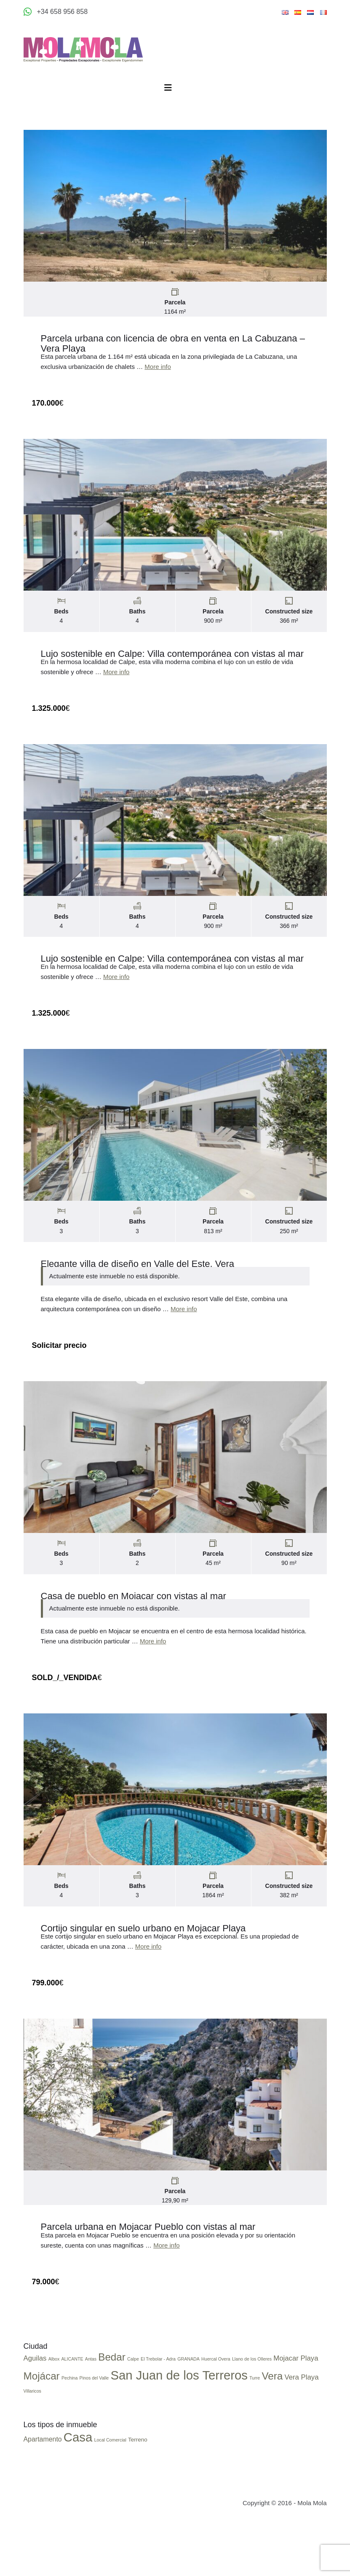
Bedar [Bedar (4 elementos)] (112, 2407)
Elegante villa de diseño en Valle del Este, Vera (137, 1280)
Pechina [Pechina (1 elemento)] (69, 2428)
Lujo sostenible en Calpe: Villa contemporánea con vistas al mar (172, 662)
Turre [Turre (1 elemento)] (254, 2428)
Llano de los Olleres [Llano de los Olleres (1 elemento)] (252, 2409)
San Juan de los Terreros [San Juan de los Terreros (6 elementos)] (179, 2426)
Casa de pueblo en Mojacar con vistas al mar (133, 1617)
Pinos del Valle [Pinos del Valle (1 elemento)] (94, 2428)
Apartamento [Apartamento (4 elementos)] (43, 2489)
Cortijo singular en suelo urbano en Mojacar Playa (143, 1953)
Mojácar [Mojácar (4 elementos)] (42, 2426)
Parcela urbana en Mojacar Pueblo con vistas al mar (148, 2256)
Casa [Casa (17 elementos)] (78, 2488)
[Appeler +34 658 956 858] (56, 11)
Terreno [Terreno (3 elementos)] (137, 2490)
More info (157, 370)
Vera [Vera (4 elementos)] (272, 2426)
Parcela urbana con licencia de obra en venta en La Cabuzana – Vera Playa (173, 347)
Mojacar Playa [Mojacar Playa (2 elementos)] (295, 2409)
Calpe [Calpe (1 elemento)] (133, 2409)
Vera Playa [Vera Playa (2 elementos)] (301, 2428)
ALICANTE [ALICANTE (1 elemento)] (72, 2409)
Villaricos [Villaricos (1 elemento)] (32, 2441)
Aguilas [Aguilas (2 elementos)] (35, 2409)
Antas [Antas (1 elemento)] (90, 2409)
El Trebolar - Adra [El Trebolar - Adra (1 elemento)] (158, 2409)
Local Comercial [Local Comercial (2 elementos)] (110, 2490)
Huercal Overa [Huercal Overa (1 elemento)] (215, 2409)
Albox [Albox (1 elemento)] (54, 2409)
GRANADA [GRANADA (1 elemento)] (188, 2409)
